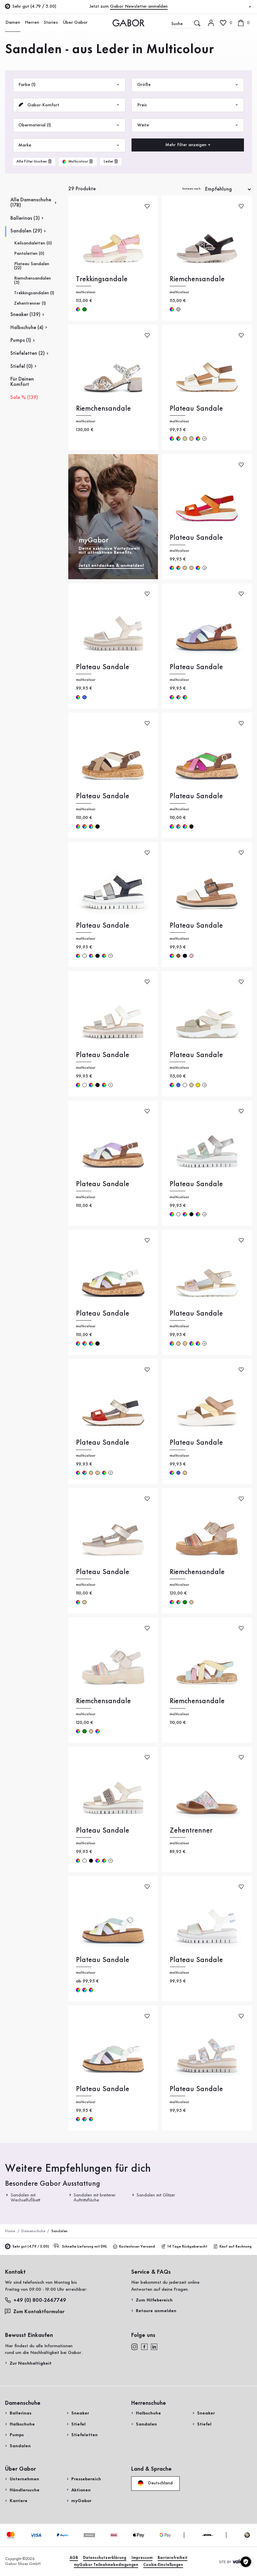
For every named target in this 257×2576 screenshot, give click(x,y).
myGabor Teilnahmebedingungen (106, 2565)
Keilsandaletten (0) (33, 243)
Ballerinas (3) (25, 218)
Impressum (142, 2558)
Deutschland (155, 2482)
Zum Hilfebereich (154, 2300)
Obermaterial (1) (69, 125)
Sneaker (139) (25, 314)
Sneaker (80, 2413)
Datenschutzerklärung (104, 2558)
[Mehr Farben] (204, 438)
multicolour (78, 309)
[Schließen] (250, 7)
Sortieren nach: (191, 189)
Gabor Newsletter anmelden (139, 6)
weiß (84, 956)
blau (84, 697)
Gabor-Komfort (69, 105)
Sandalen (20, 2446)
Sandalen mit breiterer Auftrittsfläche (95, 2197)
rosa (191, 956)
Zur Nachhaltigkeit (31, 2363)
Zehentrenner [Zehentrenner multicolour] (191, 1831)
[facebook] (144, 2347)
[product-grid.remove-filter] (78, 162)
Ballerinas (20, 2413)
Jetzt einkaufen (231, 166)
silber (178, 309)
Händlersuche (24, 2490)
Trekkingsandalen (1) (34, 293)
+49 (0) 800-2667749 (35, 2300)
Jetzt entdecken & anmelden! (111, 565)
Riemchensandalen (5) (32, 280)
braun (178, 956)
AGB (74, 2558)
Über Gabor (72, 23)
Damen (12, 23)
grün (84, 309)
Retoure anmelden (156, 2311)
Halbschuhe (22, 2424)
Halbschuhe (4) (27, 327)
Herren (30, 23)
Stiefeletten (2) (27, 353)
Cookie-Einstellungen (163, 2565)
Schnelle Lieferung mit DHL (81, 2247)
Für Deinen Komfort (22, 382)
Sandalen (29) (26, 231)
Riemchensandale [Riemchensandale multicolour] (197, 279)
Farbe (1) (69, 85)
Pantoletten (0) (29, 253)
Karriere (18, 2501)
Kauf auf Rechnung (232, 2247)
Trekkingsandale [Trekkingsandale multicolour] (101, 279)
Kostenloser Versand (134, 2247)
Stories (49, 23)
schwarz (97, 826)
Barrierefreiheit (172, 2558)
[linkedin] (154, 2347)
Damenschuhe (33, 2231)
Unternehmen (24, 2479)
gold (198, 1085)
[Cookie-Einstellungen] (246, 2562)
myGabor (81, 2501)
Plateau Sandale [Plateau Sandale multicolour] (196, 409)
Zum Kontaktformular (35, 2311)
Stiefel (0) (21, 366)
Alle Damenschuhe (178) (30, 203)
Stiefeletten (84, 2435)
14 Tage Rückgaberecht (184, 2247)
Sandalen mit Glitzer (156, 2195)
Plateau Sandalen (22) (31, 266)
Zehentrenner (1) (30, 303)
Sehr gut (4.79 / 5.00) (27, 2247)
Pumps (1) (20, 340)
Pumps (17, 2435)
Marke (69, 145)
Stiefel (78, 2424)
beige (185, 438)
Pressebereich (86, 2479)
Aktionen (81, 2490)
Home (10, 2231)
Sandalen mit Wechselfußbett (25, 2197)
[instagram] (134, 2347)
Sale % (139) (24, 397)
